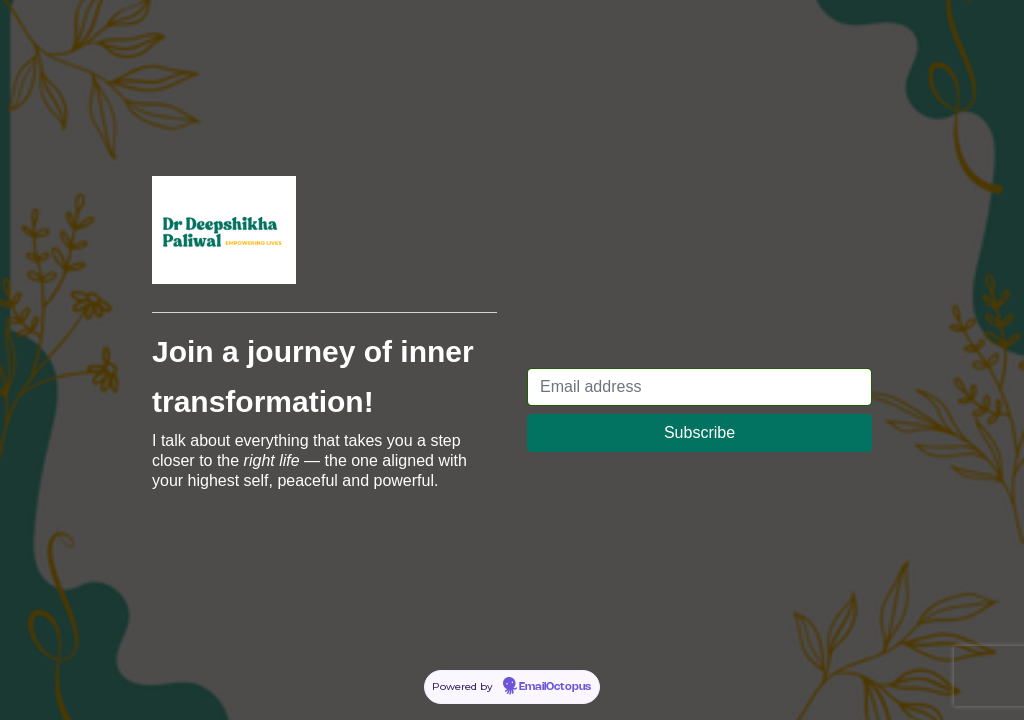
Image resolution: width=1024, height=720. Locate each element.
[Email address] (699, 387)
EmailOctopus (555, 687)
